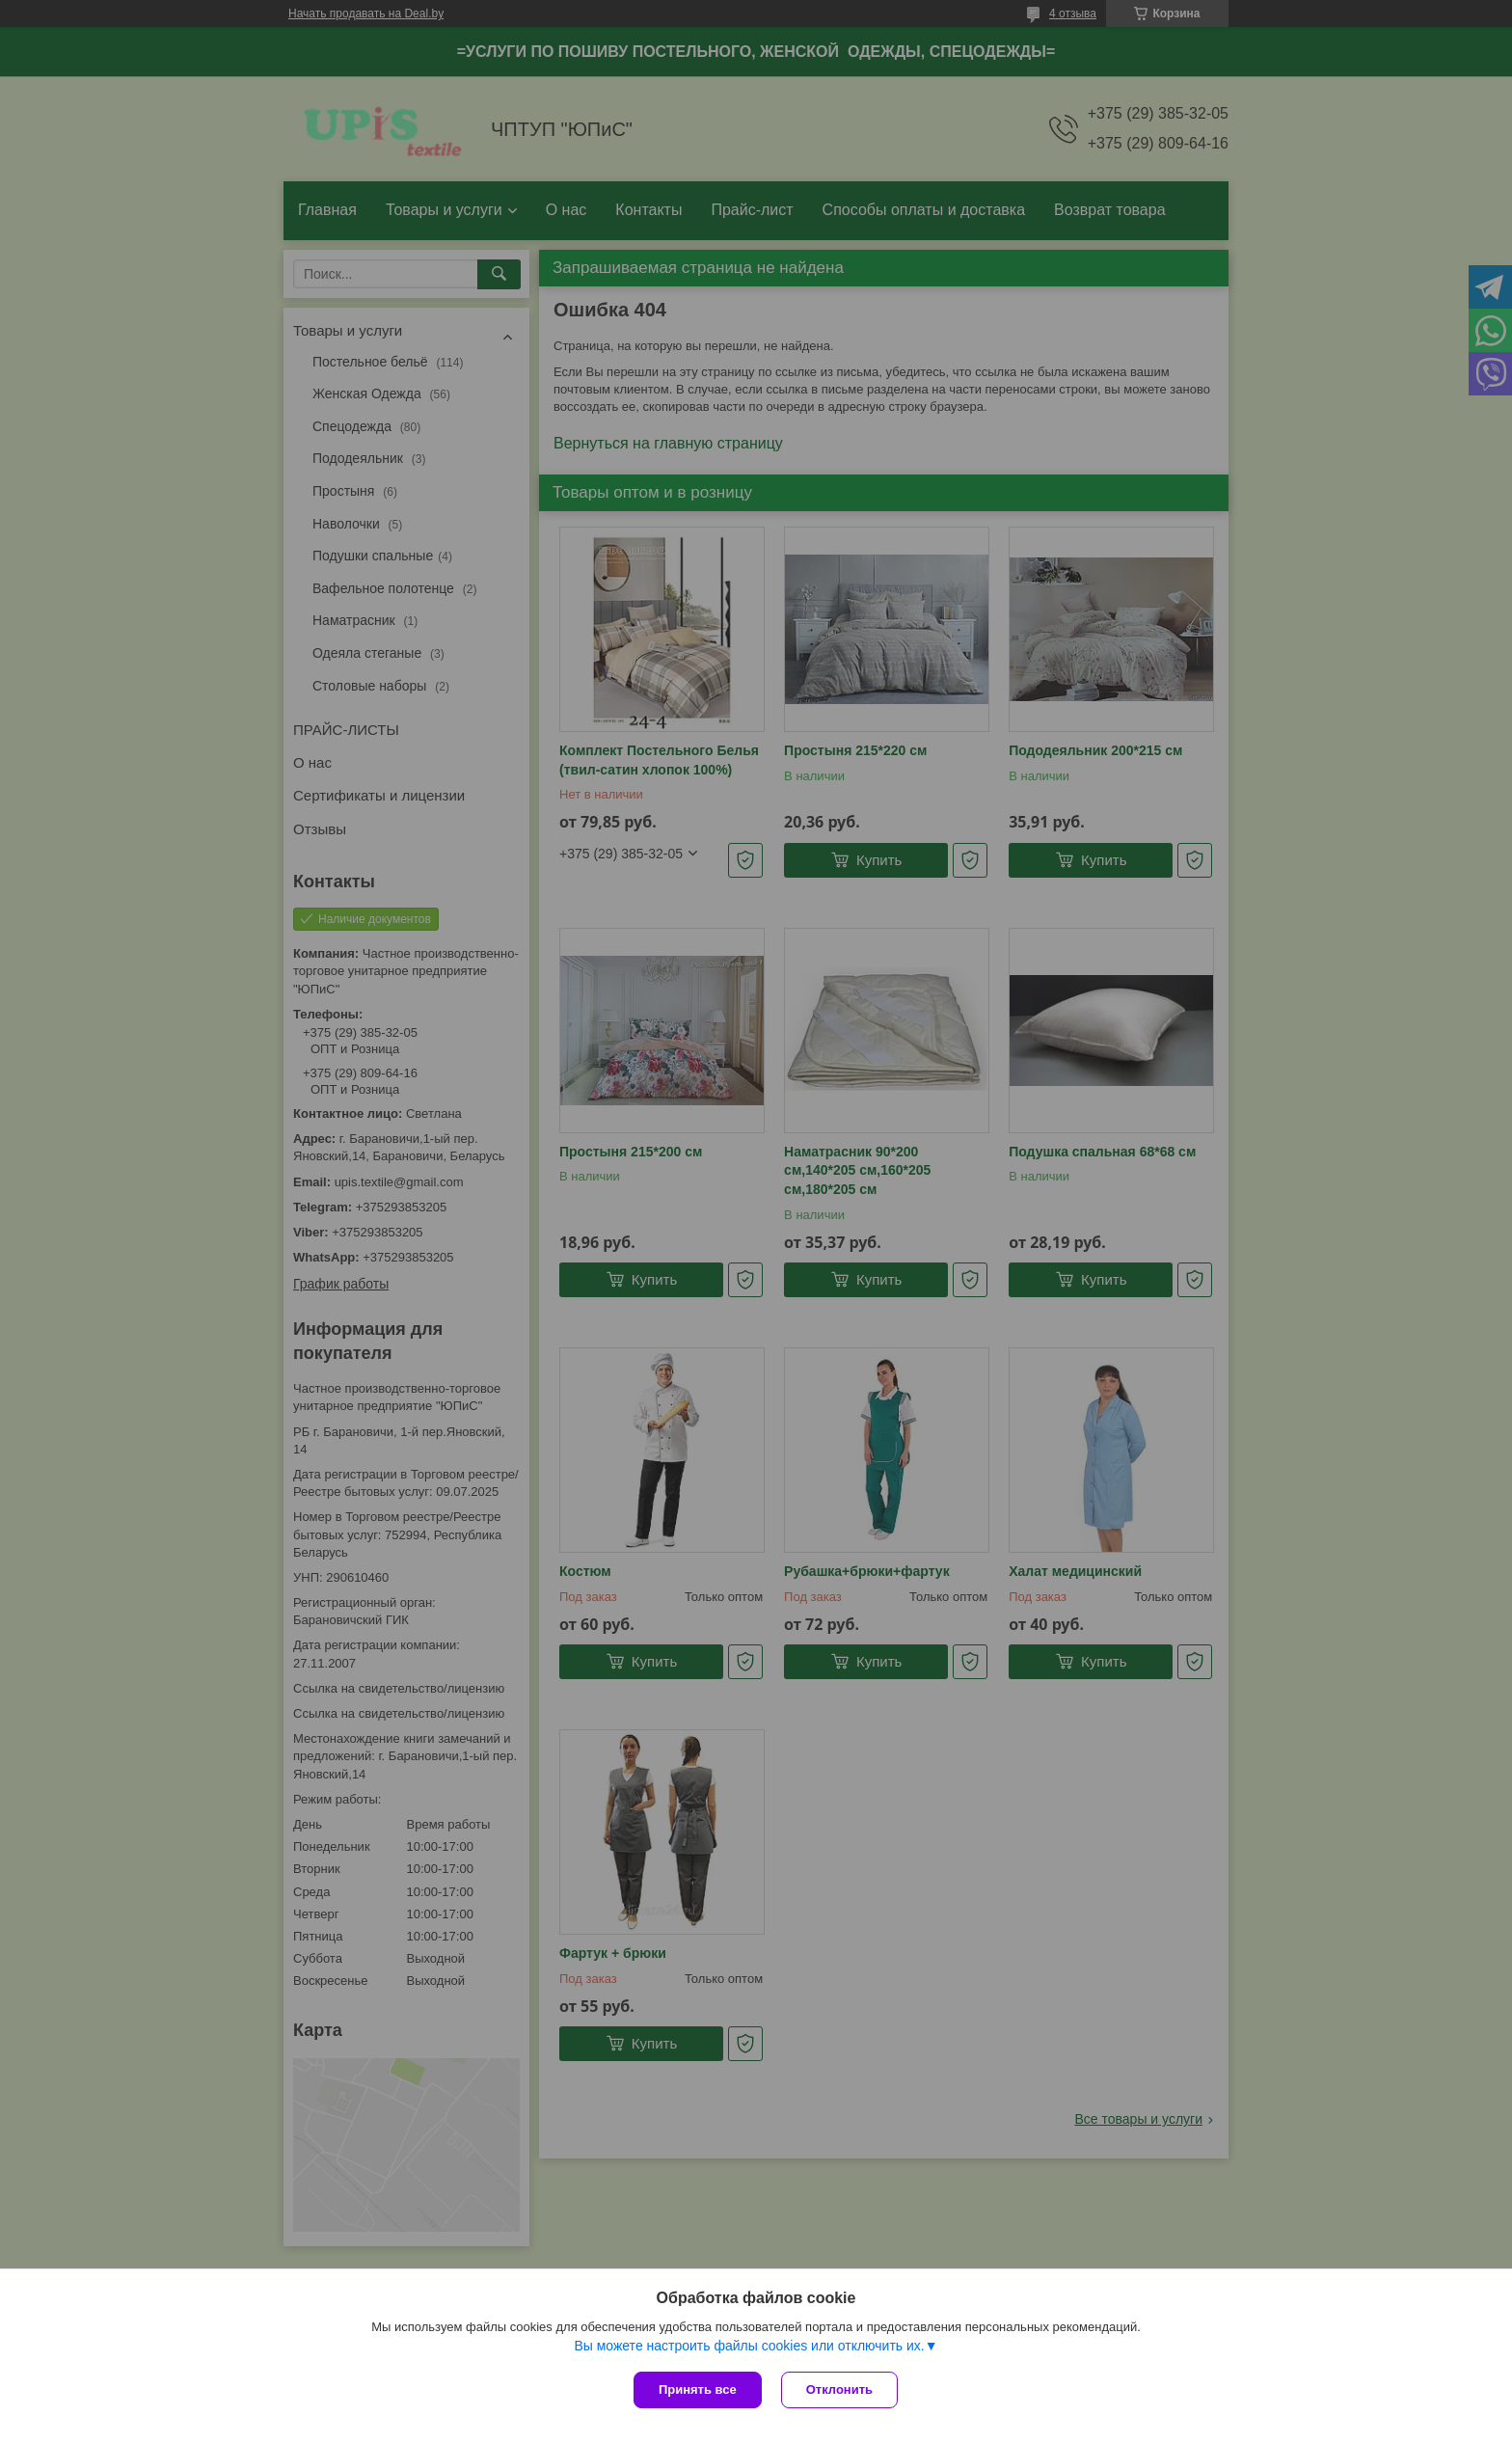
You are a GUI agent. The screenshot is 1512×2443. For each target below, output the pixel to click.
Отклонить (839, 2389)
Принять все (698, 2389)
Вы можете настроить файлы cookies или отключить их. (749, 2345)
